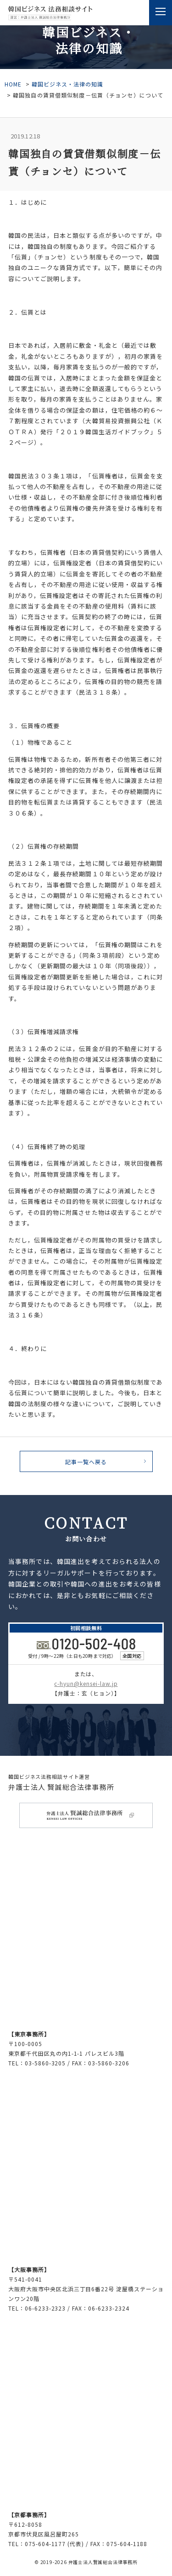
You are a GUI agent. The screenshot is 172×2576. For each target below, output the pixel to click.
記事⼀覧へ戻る (86, 1462)
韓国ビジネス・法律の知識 (67, 84)
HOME (13, 84)
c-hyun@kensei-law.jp (85, 1683)
